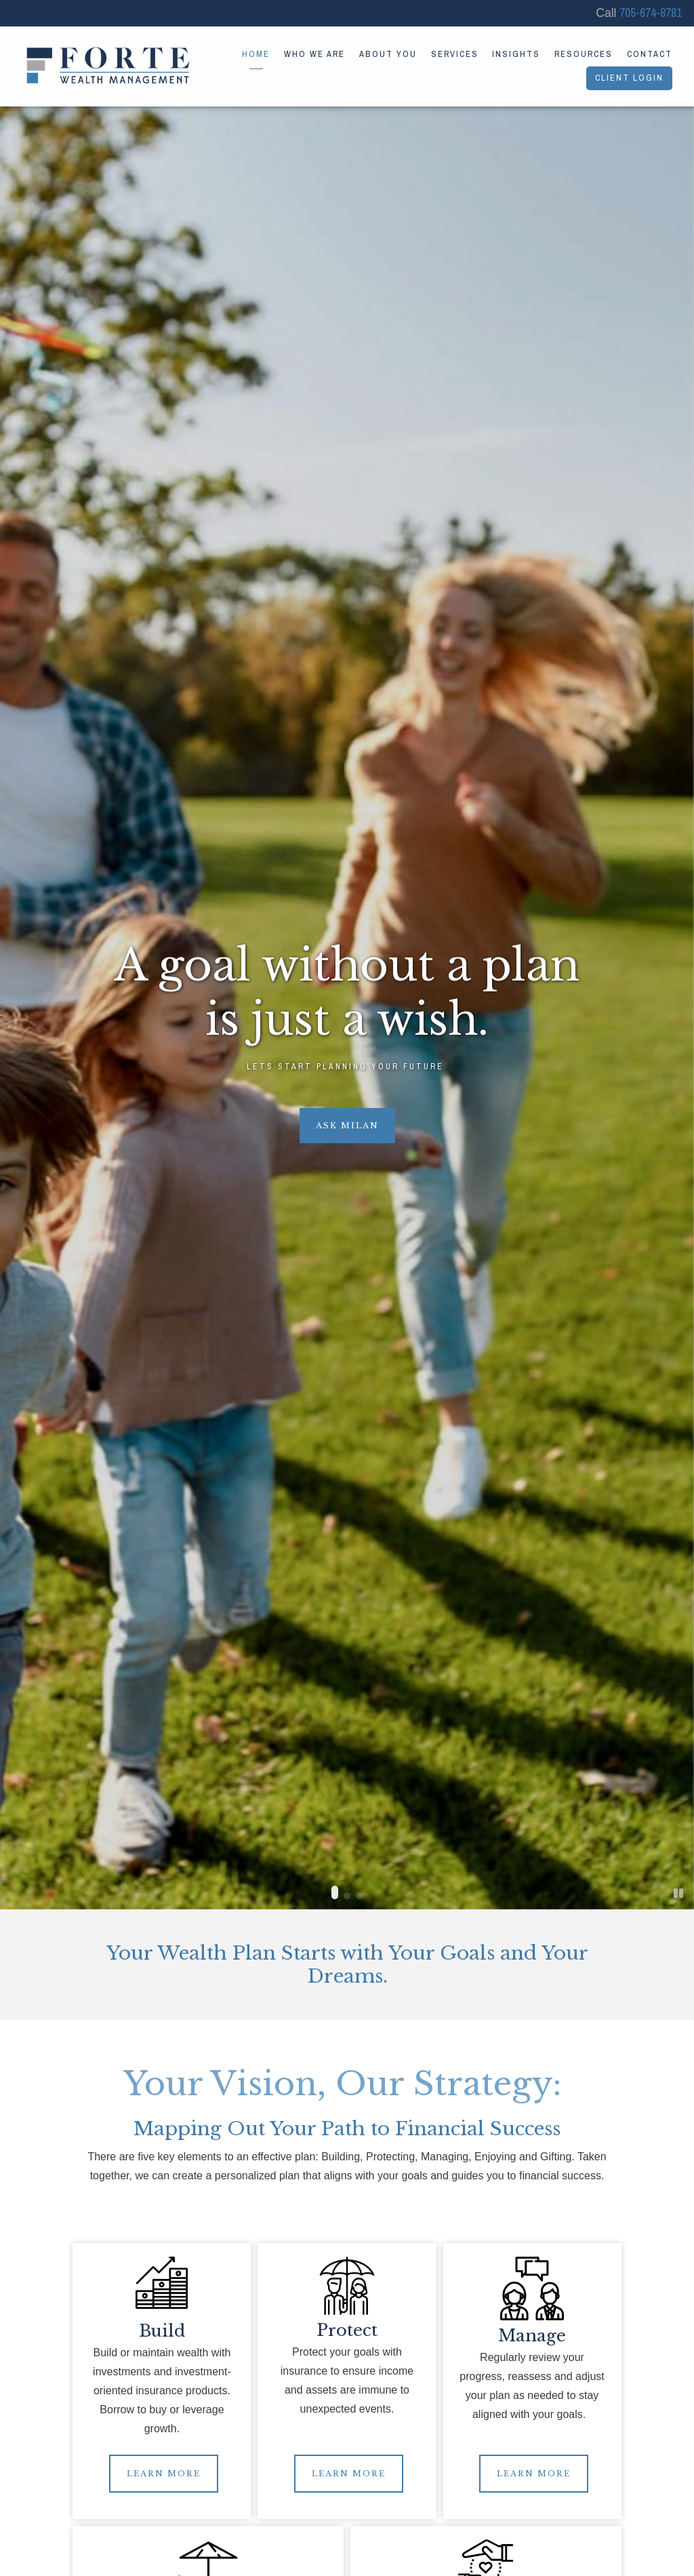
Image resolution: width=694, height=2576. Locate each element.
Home (256, 54)
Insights (516, 54)
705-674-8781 (650, 12)
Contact (649, 54)
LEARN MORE (164, 2473)
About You (388, 54)
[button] (334, 1892)
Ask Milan (347, 1125)
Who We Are (314, 54)
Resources (583, 54)
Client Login (629, 77)
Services (454, 54)
